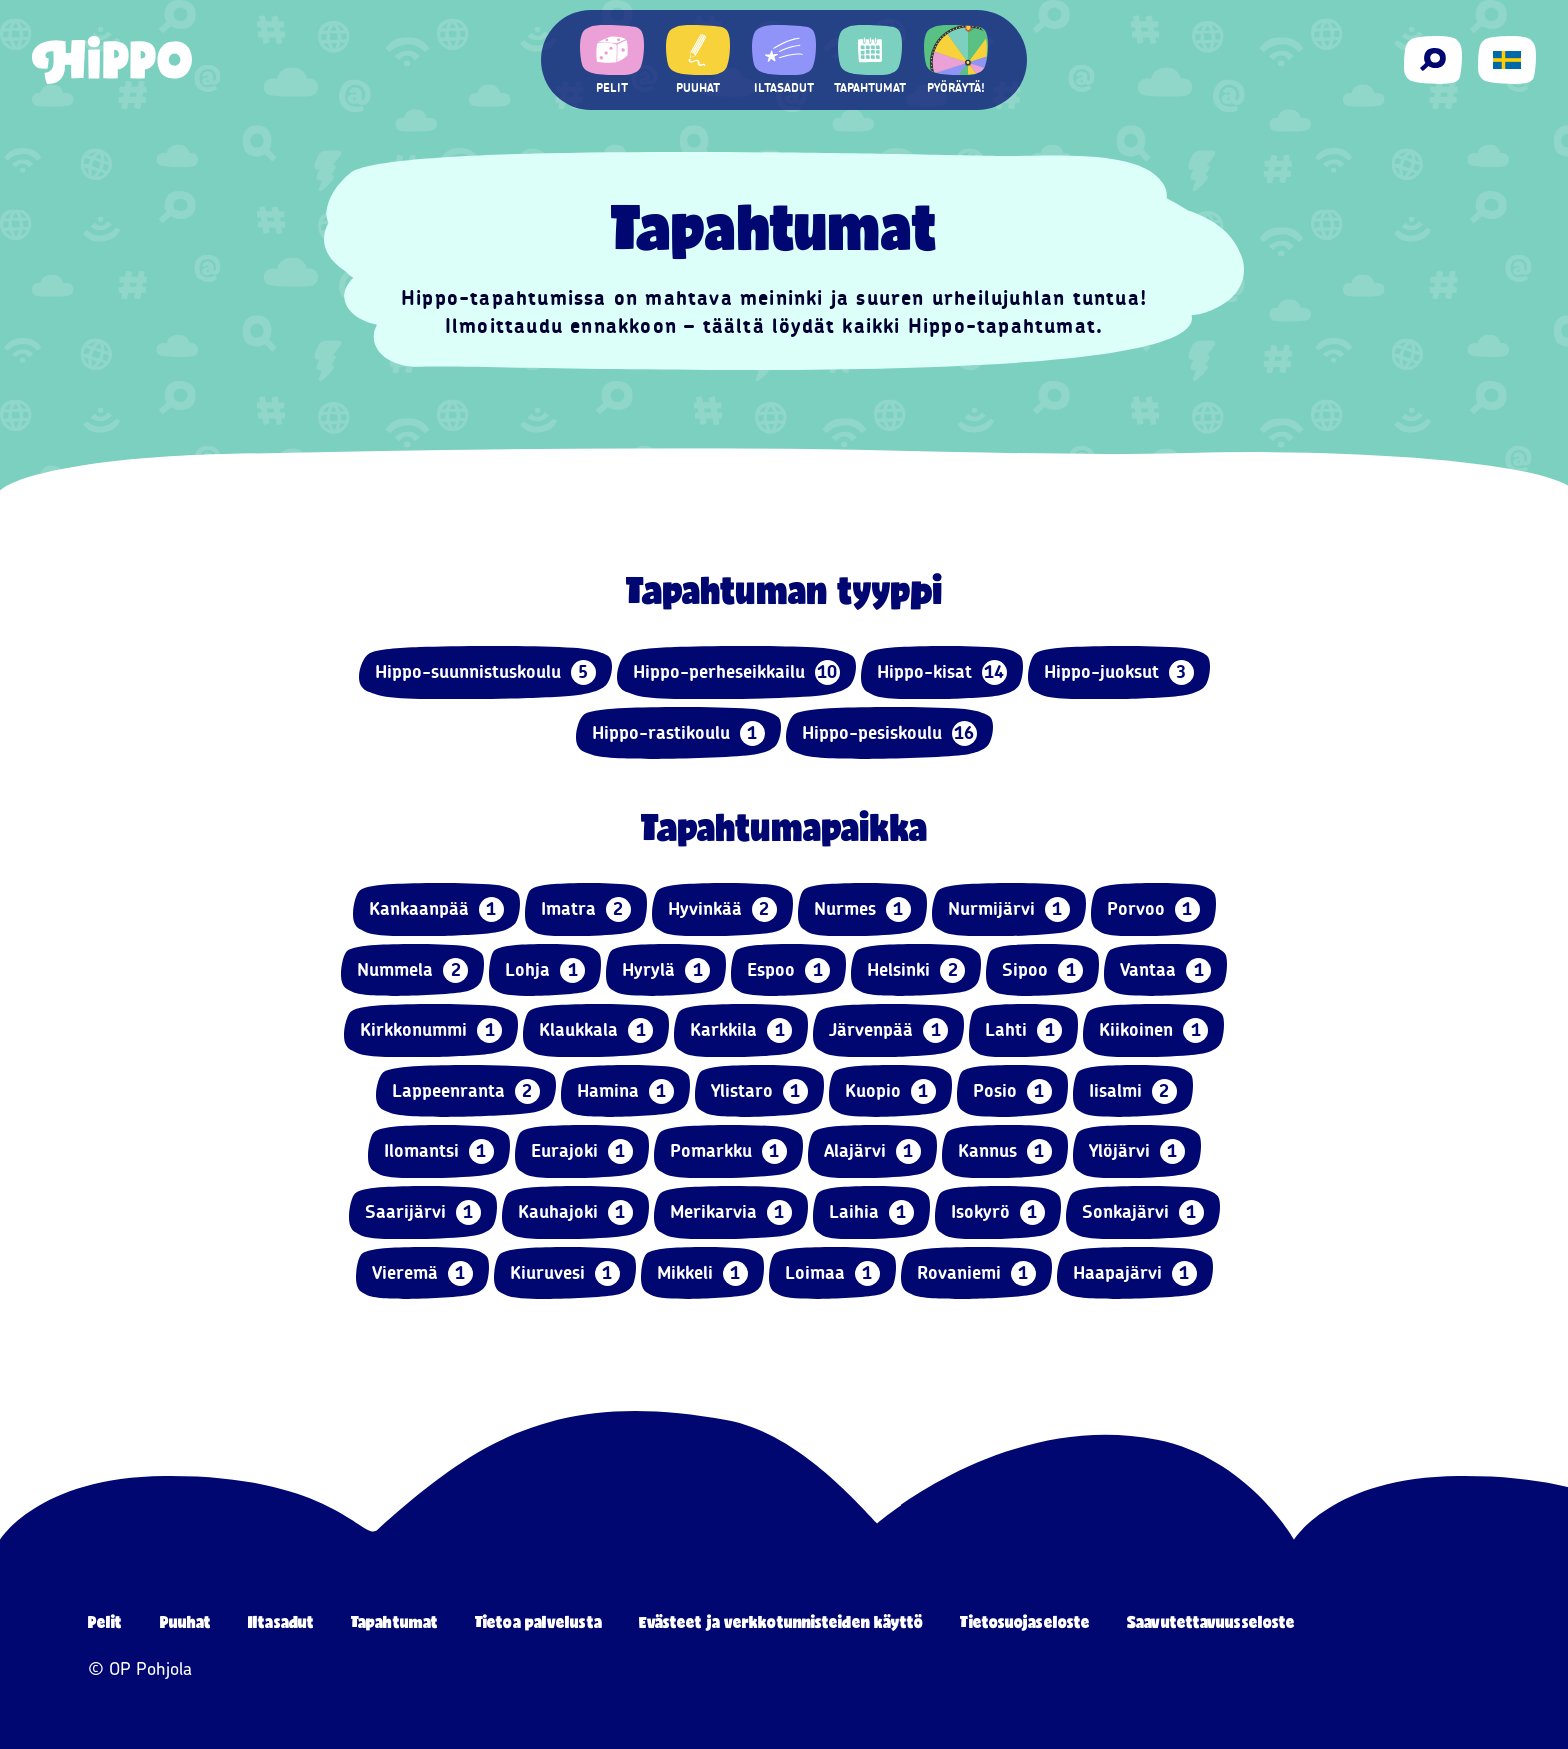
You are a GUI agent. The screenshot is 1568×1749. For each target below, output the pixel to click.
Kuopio (890, 1091)
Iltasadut (281, 1621)
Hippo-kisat (942, 672)
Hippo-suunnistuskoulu (485, 672)
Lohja (545, 970)
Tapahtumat (394, 1621)
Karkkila (741, 1030)
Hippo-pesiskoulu (889, 733)
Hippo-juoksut (1119, 672)
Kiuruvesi (565, 1273)
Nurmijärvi (1009, 909)
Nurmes (862, 909)
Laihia (871, 1212)
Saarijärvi (423, 1212)
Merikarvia (731, 1212)
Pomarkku (728, 1151)
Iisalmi (1133, 1091)
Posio (1012, 1091)
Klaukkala (596, 1030)
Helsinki (916, 970)
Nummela (412, 970)
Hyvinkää (722, 909)
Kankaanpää (436, 909)
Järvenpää (888, 1030)
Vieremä (422, 1273)
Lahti (1023, 1030)
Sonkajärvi (1143, 1212)
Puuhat (186, 1621)
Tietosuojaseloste (1025, 1621)
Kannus (1005, 1151)
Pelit (105, 1621)
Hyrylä (666, 970)
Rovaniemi (976, 1273)
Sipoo (1042, 970)
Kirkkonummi (431, 1030)
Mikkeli (702, 1273)
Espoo (788, 970)
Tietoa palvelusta (538, 1621)
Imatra (586, 909)
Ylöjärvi (1137, 1151)
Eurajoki (582, 1151)
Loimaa (832, 1273)
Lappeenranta (466, 1091)
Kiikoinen (1153, 1030)
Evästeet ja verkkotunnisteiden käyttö (781, 1621)
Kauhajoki (575, 1212)
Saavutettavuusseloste (1211, 1621)
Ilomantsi (439, 1151)
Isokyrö (998, 1212)
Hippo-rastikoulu (678, 733)
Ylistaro (759, 1091)
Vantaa (1165, 970)
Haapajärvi (1135, 1273)
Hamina (625, 1091)
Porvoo (1153, 909)
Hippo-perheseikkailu (736, 672)
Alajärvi (872, 1151)
